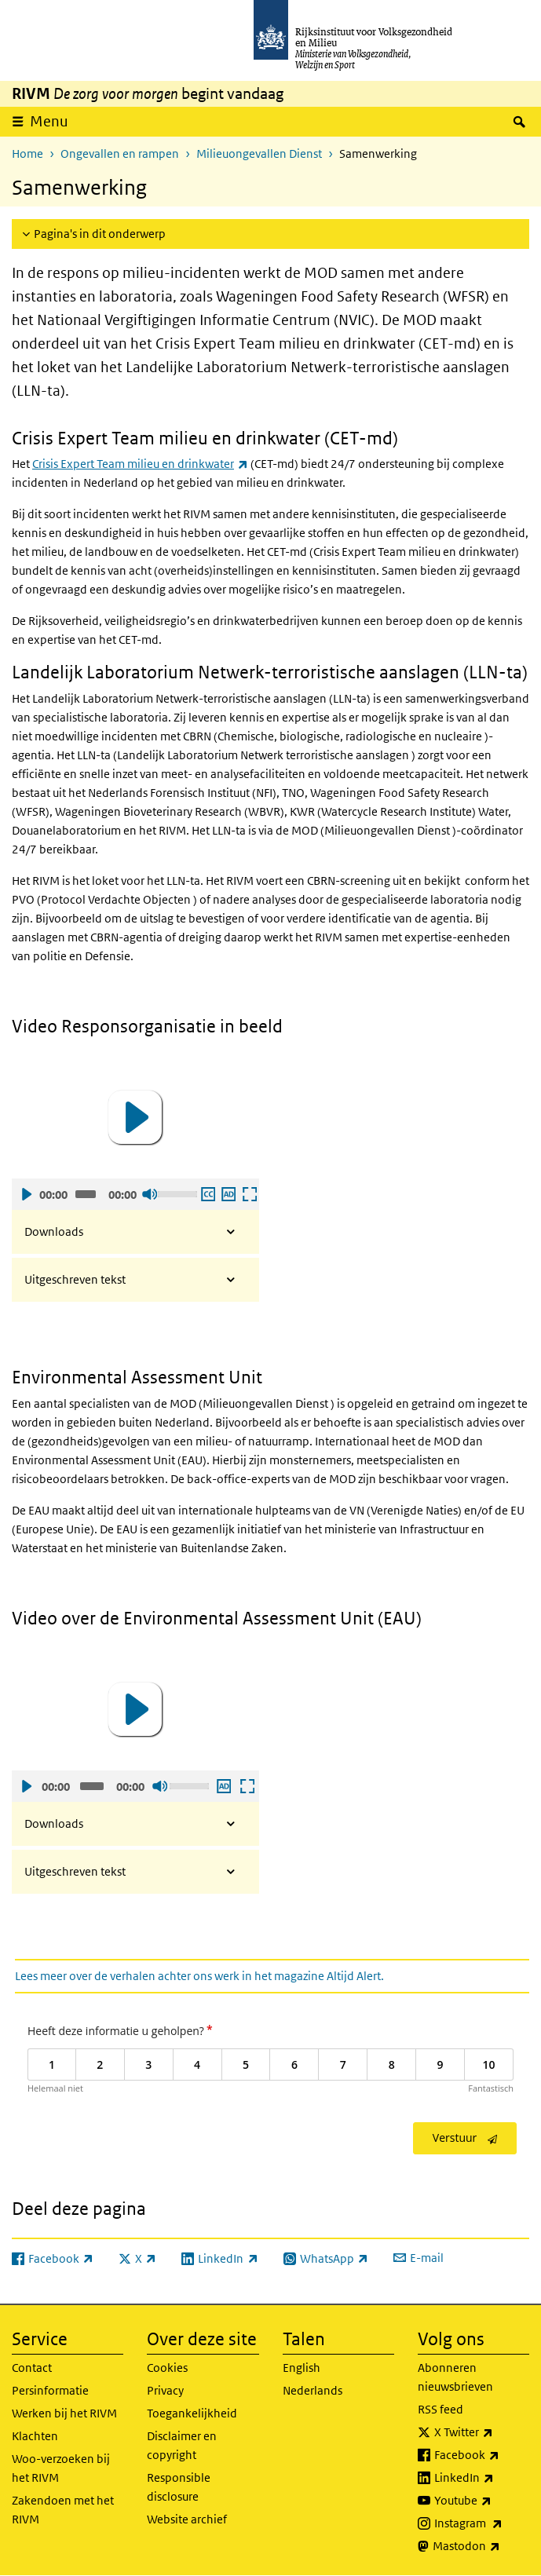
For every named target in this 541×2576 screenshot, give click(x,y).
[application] (135, 1116)
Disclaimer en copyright (182, 2445)
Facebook (481, 2455)
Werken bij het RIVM (64, 2413)
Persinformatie (50, 2390)
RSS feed (440, 2409)
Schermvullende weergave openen (249, 1194)
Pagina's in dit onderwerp (100, 233)
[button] (135, 1117)
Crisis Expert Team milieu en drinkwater (140, 463)
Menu (49, 121)
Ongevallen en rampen (119, 153)
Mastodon (481, 2546)
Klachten (35, 2435)
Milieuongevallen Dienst (259, 153)
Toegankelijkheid (192, 2413)
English (301, 2367)
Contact (32, 2367)
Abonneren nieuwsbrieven (455, 2377)
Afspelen (26, 1194)
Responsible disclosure (178, 2487)
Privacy (165, 2390)
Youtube (481, 2500)
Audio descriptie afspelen (228, 1194)
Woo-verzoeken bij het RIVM (61, 2468)
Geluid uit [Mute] (149, 1194)
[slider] (86, 1194)
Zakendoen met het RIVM (63, 2510)
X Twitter (481, 2432)
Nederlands (312, 2390)
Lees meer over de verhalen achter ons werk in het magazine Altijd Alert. (199, 1975)
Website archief (187, 2519)
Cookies (167, 2367)
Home (27, 153)
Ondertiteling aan (207, 1194)
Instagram (481, 2523)
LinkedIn (481, 2477)
